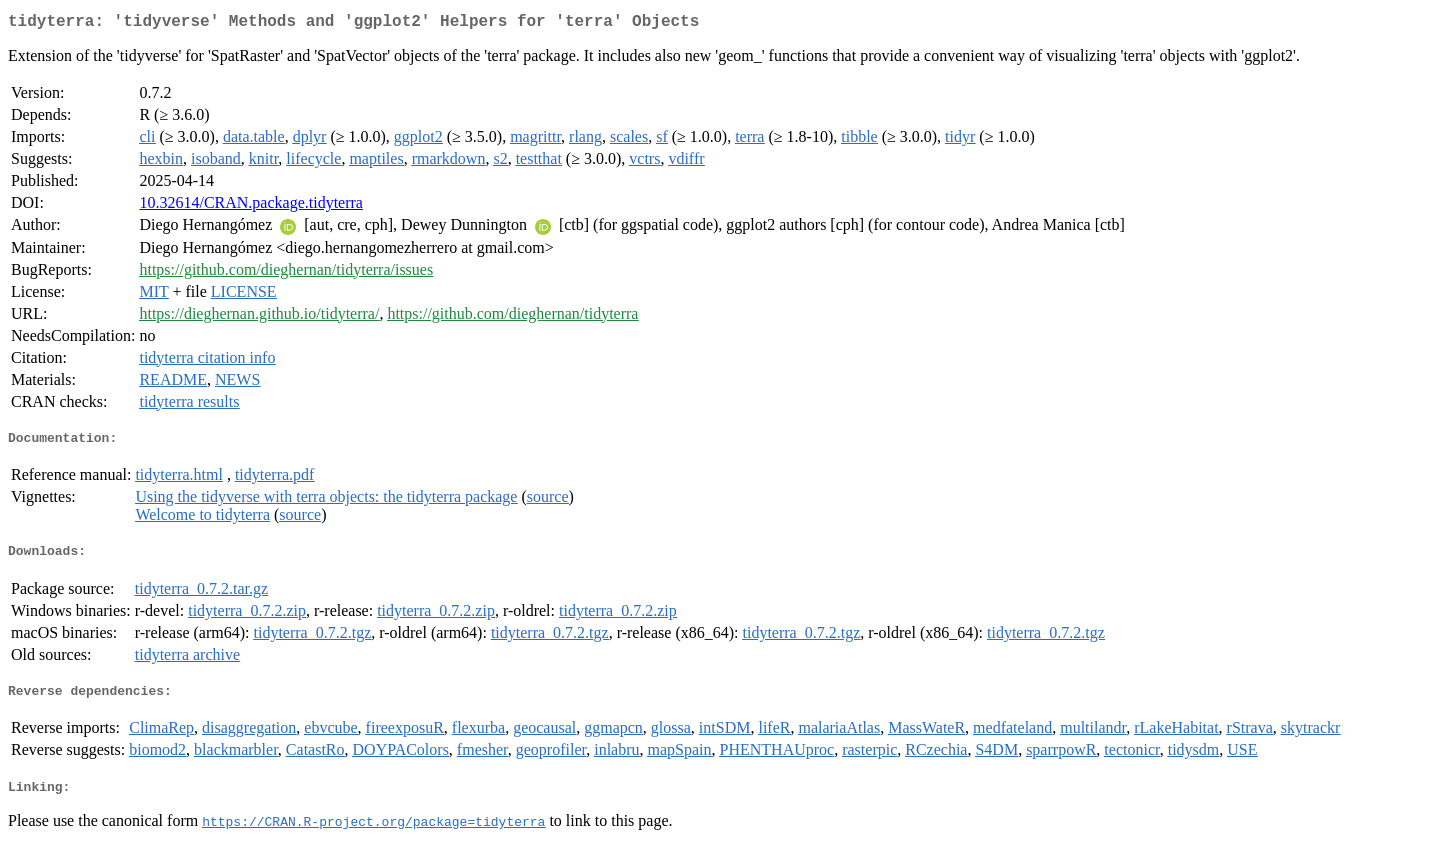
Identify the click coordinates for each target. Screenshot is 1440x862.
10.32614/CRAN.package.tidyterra (251, 206)
